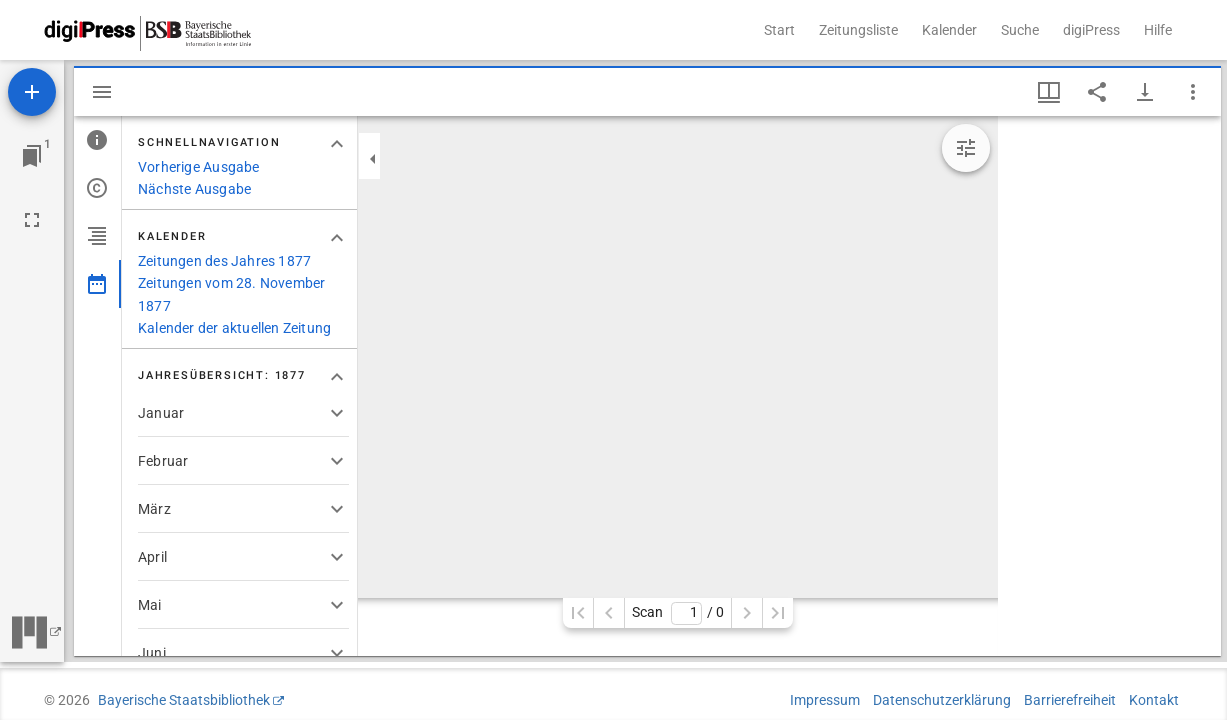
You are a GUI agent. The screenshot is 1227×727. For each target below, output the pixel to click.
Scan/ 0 (677, 613)
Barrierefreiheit (1070, 700)
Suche (1020, 30)
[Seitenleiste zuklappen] (373, 159)
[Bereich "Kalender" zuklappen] (337, 238)
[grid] (1109, 386)
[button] (243, 413)
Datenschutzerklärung (942, 700)
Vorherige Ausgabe (199, 167)
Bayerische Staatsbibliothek (184, 700)
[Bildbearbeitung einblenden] (966, 148)
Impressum (825, 700)
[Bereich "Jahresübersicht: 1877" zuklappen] (337, 377)
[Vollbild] (32, 220)
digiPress (1091, 30)
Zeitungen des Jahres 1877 (224, 261)
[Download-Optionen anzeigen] (1145, 92)
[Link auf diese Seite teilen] (1097, 92)
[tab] (97, 140)
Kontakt (1154, 700)
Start (779, 30)
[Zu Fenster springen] (32, 156)
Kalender (949, 30)
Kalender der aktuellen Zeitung (234, 328)
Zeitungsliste (858, 30)
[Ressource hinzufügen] (32, 92)
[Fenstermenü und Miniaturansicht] (1049, 92)
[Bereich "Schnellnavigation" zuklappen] (337, 144)
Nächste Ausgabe (194, 189)
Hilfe (1158, 30)
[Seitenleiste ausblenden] (102, 92)
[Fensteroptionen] (1193, 92)
